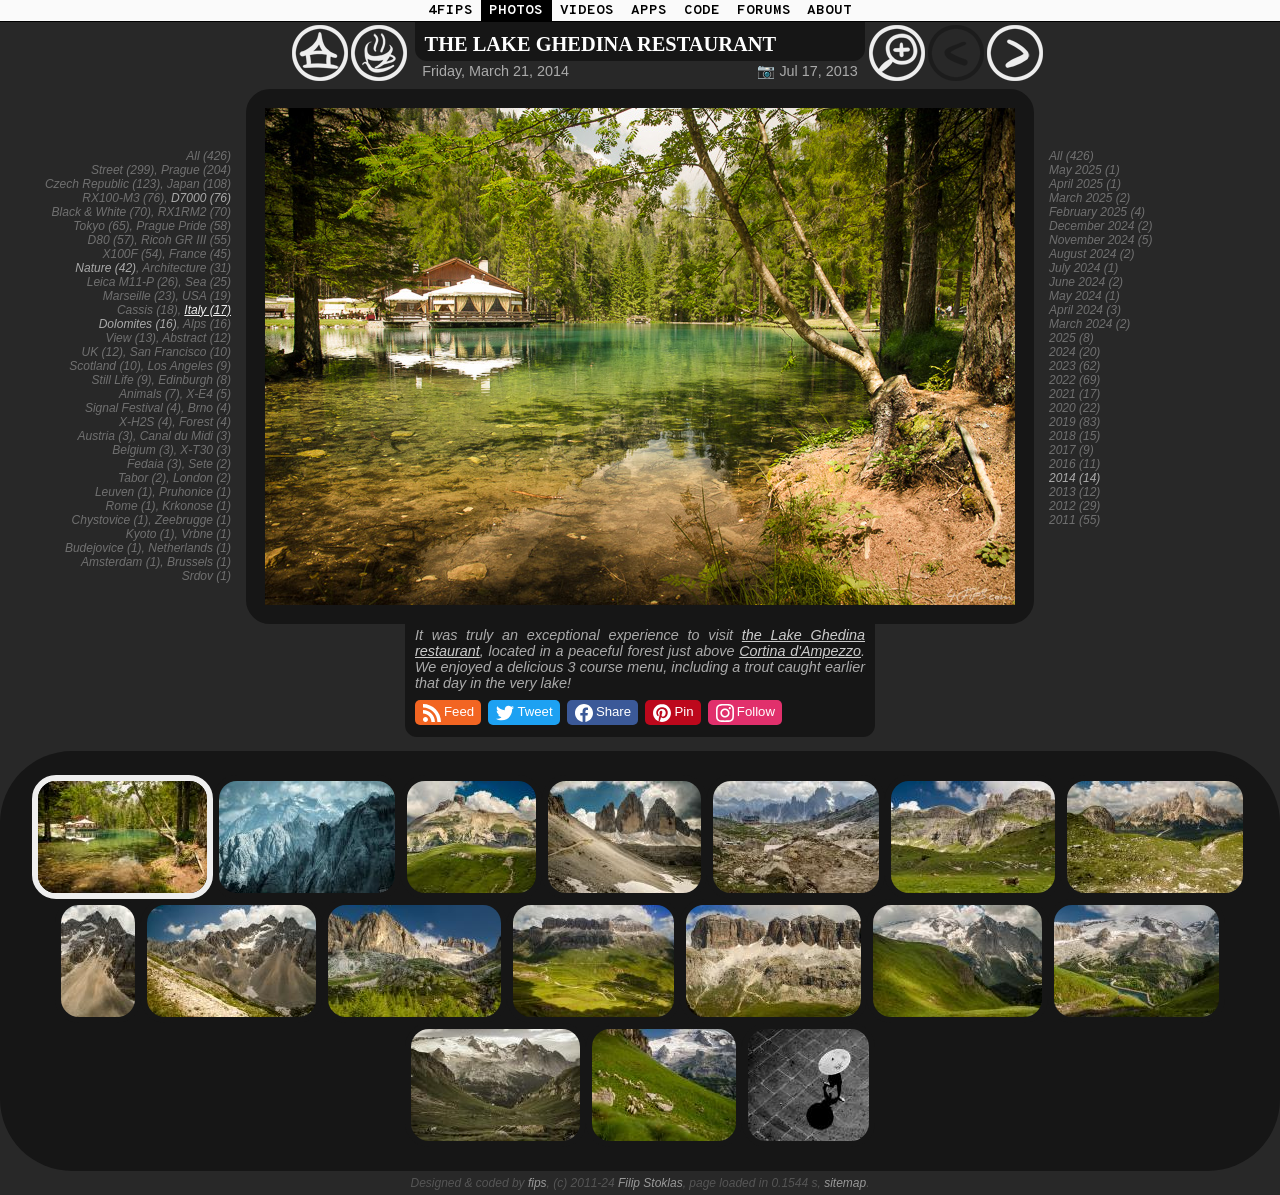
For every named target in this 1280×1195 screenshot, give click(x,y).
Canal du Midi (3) (185, 436)
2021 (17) (1074, 394)
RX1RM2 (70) (194, 212)
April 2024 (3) (1085, 310)
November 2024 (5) (1100, 240)
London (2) (202, 478)
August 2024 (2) (1091, 254)
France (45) (200, 254)
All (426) (208, 156)
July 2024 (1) (1083, 268)
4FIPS (450, 10)
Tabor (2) (142, 478)
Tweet (522, 713)
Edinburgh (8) (194, 380)
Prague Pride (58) (183, 226)
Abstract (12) (196, 338)
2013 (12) (1074, 492)
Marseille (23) (139, 296)
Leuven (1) (123, 492)
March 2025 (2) (1089, 198)
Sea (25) (208, 282)
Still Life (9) (122, 380)
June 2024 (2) (1086, 282)
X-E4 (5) (208, 394)
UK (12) (102, 352)
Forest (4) (205, 422)
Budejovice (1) (103, 548)
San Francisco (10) (180, 352)
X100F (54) (132, 254)
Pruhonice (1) (195, 492)
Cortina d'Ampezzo (800, 651)
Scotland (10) (104, 366)
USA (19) (206, 296)
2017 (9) (1071, 450)
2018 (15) (1074, 436)
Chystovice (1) (110, 520)
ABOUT (829, 10)
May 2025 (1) (1084, 170)
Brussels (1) (199, 562)
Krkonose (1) (196, 506)
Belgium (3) (142, 450)
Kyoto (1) (150, 534)
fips (537, 1183)
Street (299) (122, 170)
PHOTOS (516, 10)
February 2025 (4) (1097, 212)
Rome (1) (131, 506)
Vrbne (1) (206, 534)
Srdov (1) (206, 576)
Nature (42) (105, 268)
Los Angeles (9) (189, 366)
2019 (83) (1074, 422)
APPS (649, 10)
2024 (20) (1074, 352)
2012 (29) (1074, 506)
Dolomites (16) (138, 324)
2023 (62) (1074, 366)
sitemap (845, 1183)
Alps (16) (207, 324)
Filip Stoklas (650, 1183)
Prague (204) (196, 170)
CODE (702, 10)
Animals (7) (149, 394)
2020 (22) (1074, 408)
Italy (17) (207, 310)
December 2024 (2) (1100, 226)
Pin (671, 713)
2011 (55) (1074, 520)
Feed (447, 713)
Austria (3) (105, 436)
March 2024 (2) (1089, 324)
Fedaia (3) (154, 464)
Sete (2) (209, 464)
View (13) (131, 338)
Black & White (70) (101, 212)
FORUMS (764, 10)
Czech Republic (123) (102, 184)
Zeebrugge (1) (193, 520)
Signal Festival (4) (133, 408)
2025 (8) (1071, 338)
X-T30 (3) (205, 450)
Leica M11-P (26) (133, 282)
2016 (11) (1074, 464)
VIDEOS (587, 10)
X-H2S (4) (145, 422)
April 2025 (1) (1085, 184)
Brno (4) (209, 408)
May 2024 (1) (1084, 296)
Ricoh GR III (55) (186, 240)
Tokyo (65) (101, 226)
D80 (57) (111, 240)
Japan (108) (199, 184)
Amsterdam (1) (120, 562)
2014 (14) (1074, 478)
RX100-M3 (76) (123, 198)
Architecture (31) (186, 268)
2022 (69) (1074, 380)
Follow (744, 713)
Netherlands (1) (189, 548)
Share (601, 713)
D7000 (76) (201, 198)
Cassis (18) (147, 310)
